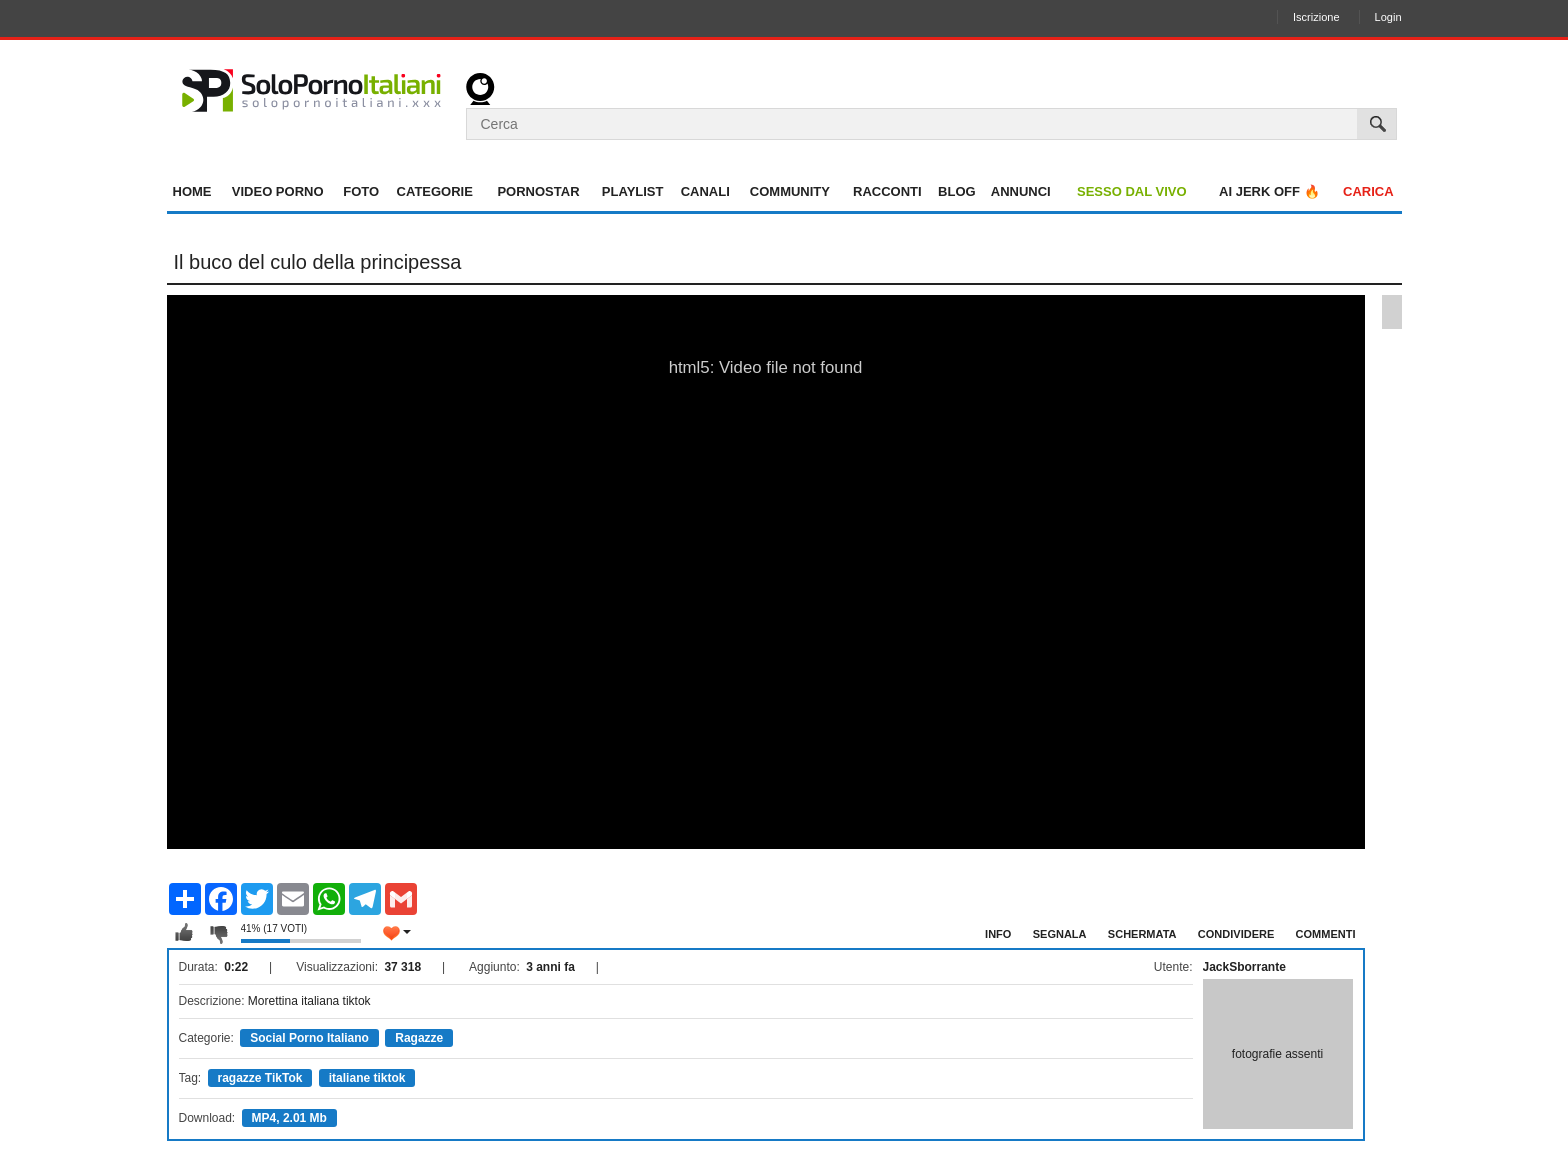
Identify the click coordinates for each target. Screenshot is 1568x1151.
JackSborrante (1244, 967)
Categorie (435, 191)
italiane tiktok (367, 1078)
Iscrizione (1316, 17)
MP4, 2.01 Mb (289, 1118)
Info (998, 934)
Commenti (1326, 934)
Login (1388, 17)
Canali (705, 191)
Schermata (1142, 934)
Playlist (633, 191)
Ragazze (419, 1038)
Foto (361, 191)
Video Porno (278, 191)
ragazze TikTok (260, 1078)
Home (192, 191)
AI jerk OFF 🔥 (1269, 191)
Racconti (887, 191)
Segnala (1060, 934)
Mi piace (184, 933)
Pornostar (538, 191)
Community (790, 191)
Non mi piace (218, 933)
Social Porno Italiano (309, 1038)
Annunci (1021, 191)
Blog (957, 191)
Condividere (1236, 934)
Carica (1368, 191)
